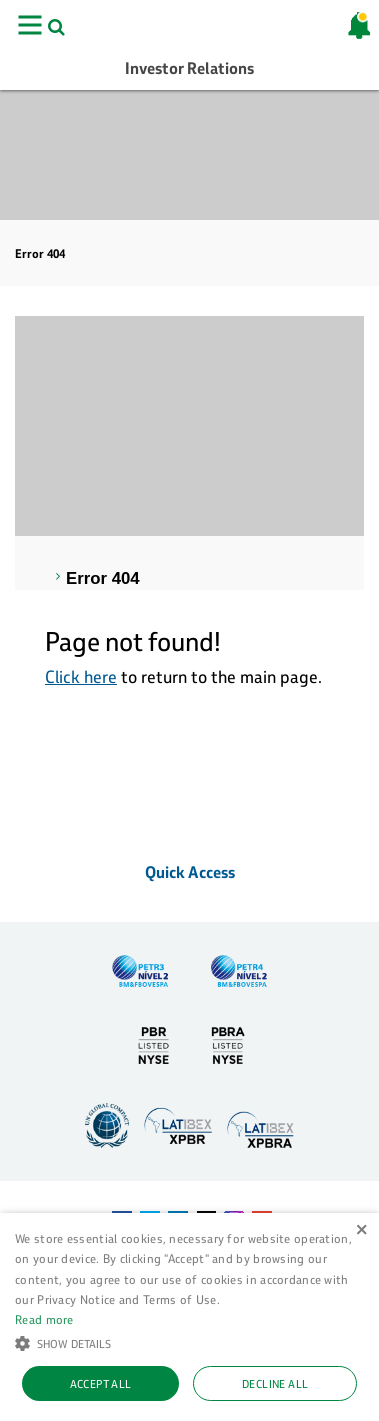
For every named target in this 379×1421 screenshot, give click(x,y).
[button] (189, 1342)
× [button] (361, 1230)
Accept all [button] (101, 1383)
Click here (81, 676)
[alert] (189, 1317)
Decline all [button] (275, 1383)
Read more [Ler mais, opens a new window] (44, 1319)
